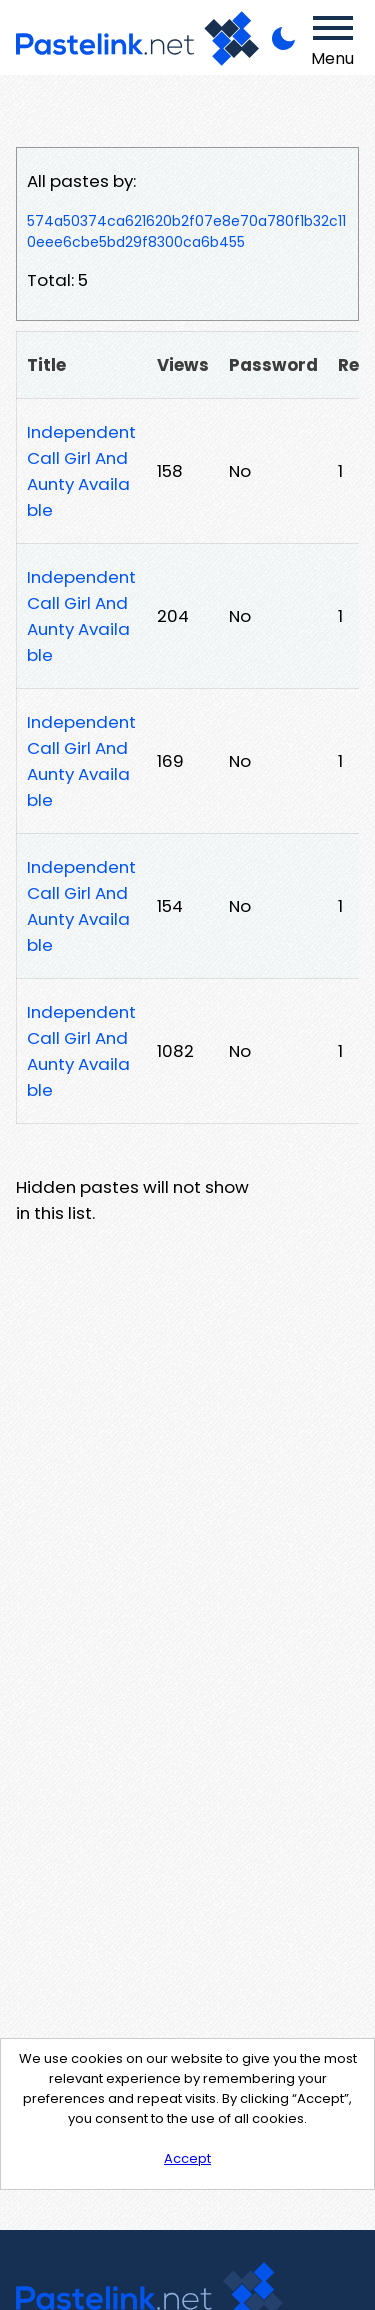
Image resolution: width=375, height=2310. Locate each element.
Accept (187, 2158)
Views (183, 365)
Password (273, 365)
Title (46, 365)
